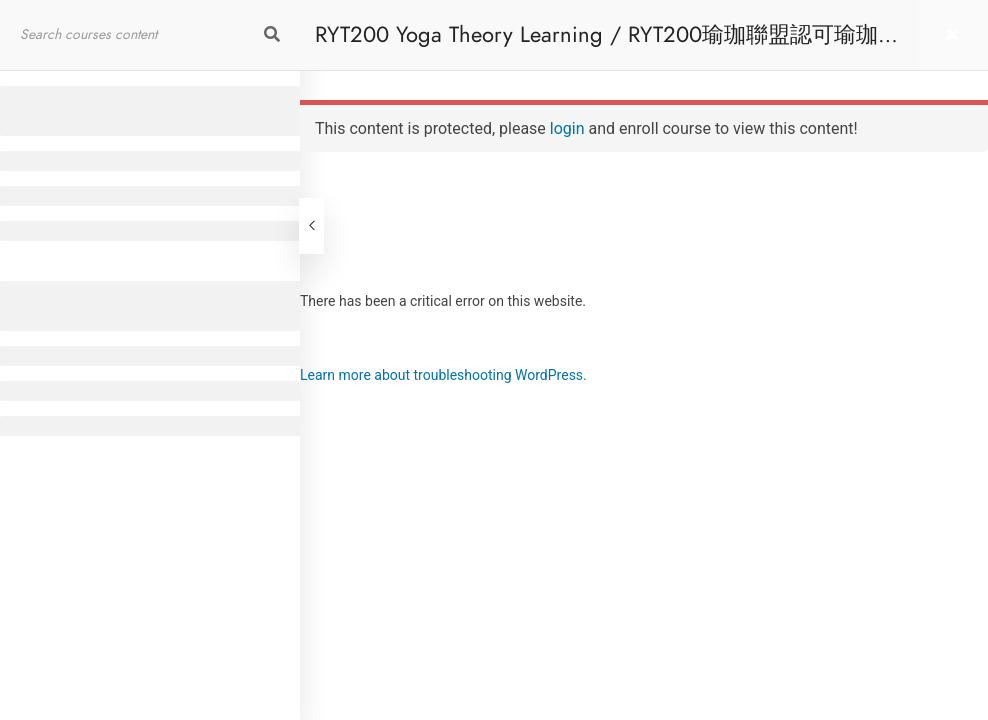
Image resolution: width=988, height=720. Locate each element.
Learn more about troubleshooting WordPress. (443, 375)
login (567, 128)
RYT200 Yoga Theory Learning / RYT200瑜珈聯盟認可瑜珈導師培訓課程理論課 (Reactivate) (607, 44)
